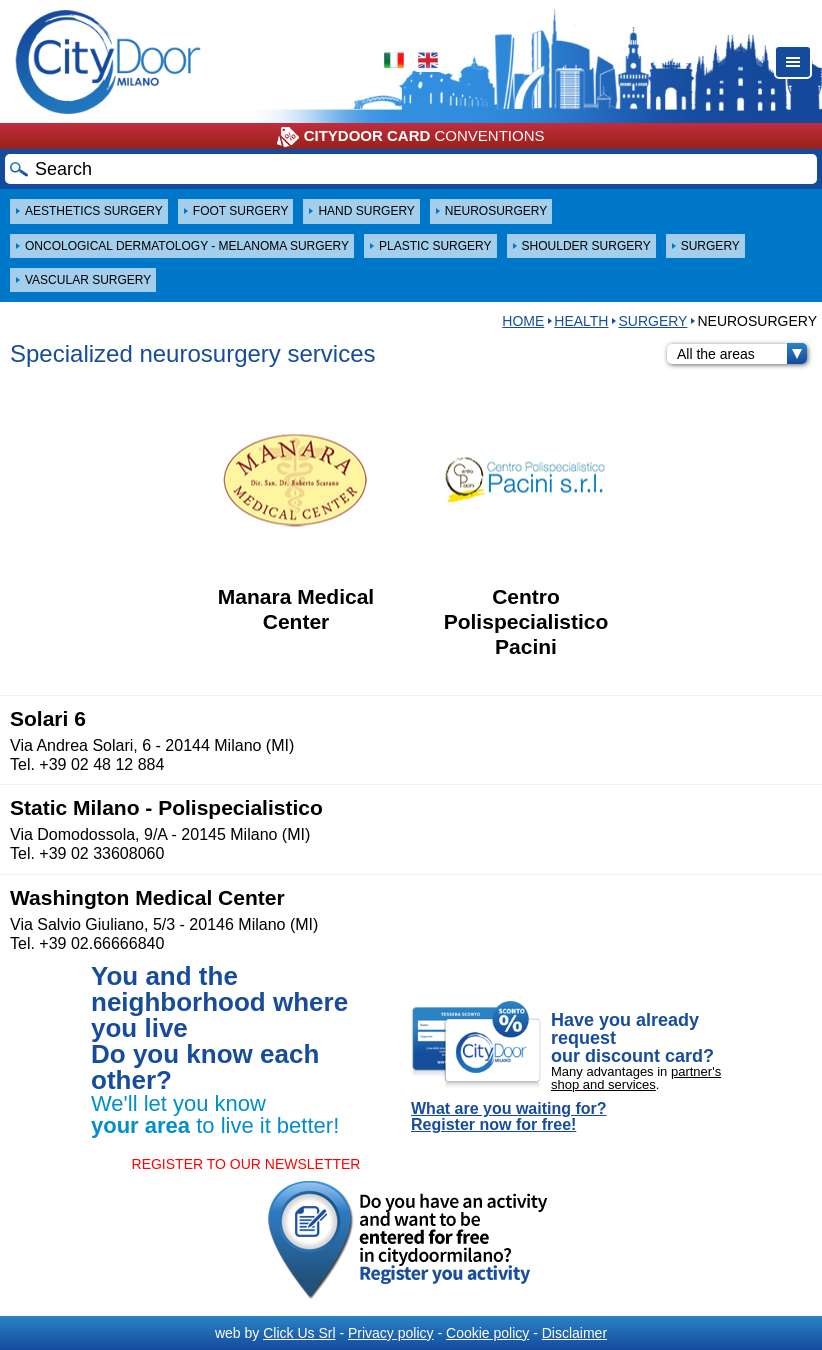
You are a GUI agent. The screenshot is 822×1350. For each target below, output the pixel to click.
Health (581, 321)
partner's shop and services (636, 1078)
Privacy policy (391, 1333)
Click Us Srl (299, 1333)
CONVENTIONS (410, 137)
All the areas (742, 354)
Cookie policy (487, 1333)
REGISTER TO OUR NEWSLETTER (246, 1164)
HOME (523, 321)
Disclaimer (574, 1333)
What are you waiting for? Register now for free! (509, 1117)
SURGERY (652, 321)
